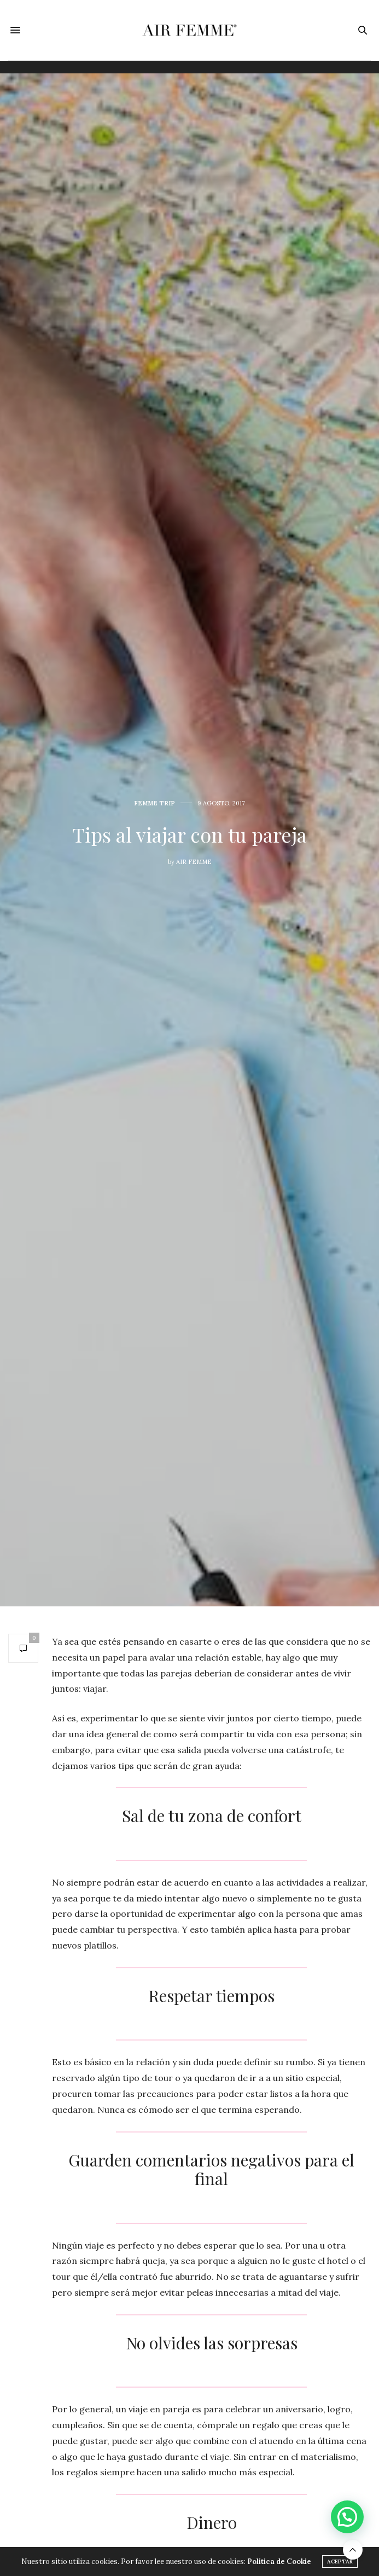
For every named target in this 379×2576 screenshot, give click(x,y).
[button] (347, 2516)
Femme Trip (154, 803)
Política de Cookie (279, 2561)
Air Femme (194, 862)
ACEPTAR (340, 2561)
